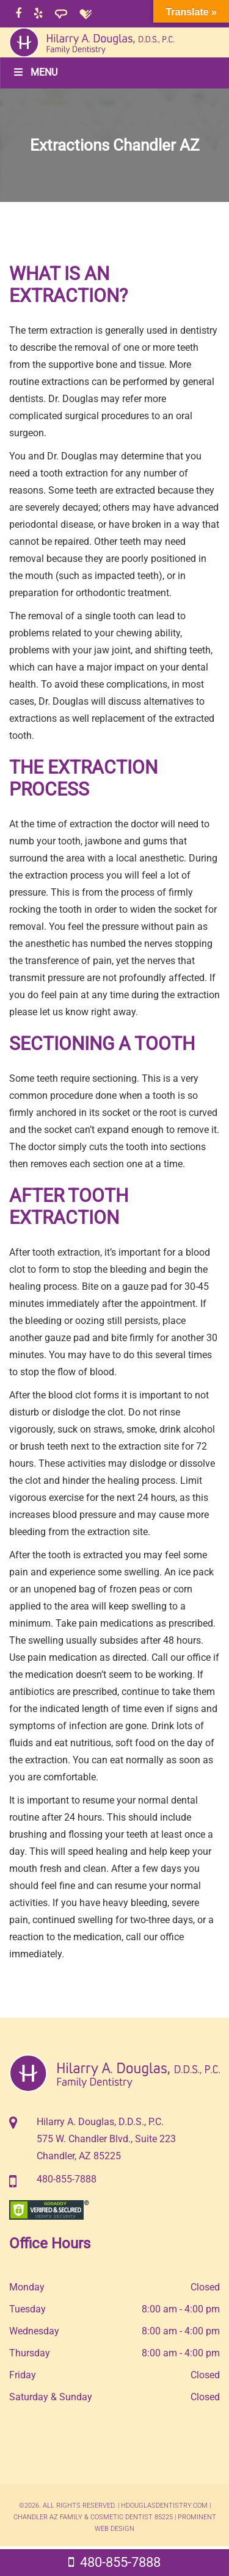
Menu (34, 72)
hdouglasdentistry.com (164, 2505)
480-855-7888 (66, 2179)
